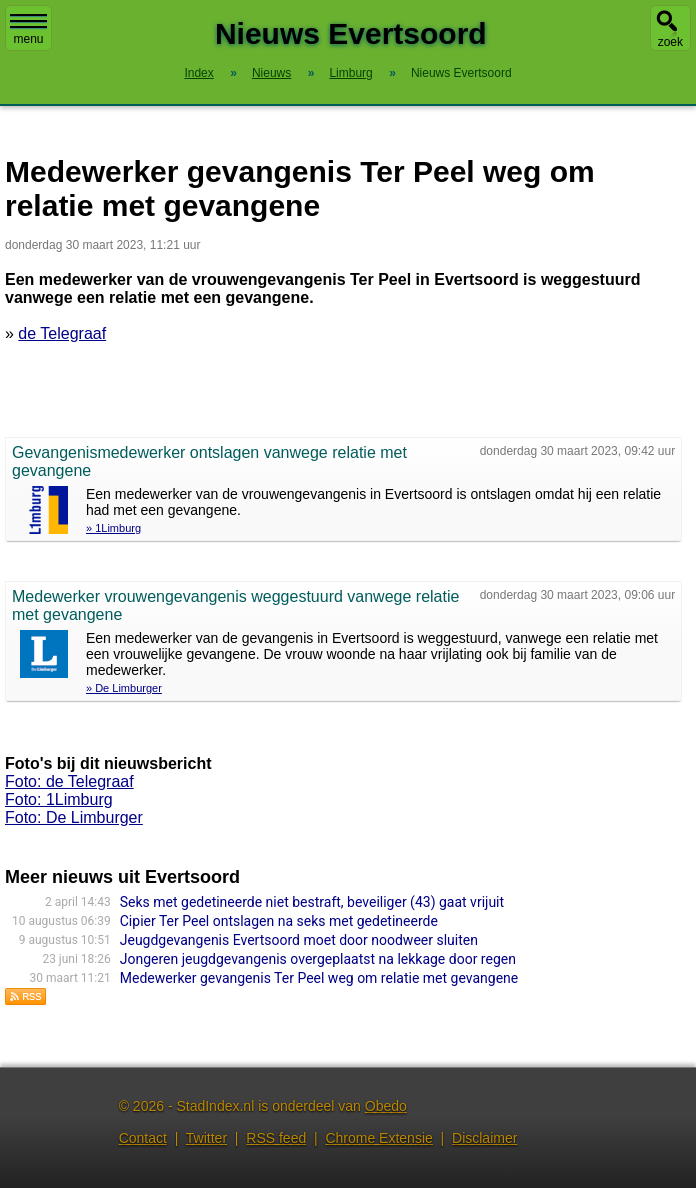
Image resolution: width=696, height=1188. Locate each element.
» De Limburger (124, 688)
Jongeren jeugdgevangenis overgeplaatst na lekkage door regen (318, 959)
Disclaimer (484, 1138)
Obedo (386, 1106)
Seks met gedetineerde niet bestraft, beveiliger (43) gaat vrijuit (312, 902)
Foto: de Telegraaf (69, 781)
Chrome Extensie (378, 1138)
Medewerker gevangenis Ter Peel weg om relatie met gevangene (319, 978)
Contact (143, 1138)
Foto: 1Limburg (59, 799)
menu (28, 30)
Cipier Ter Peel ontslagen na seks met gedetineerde (279, 921)
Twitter (206, 1138)
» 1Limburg (113, 528)
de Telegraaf (62, 333)
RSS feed (276, 1138)
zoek (670, 42)
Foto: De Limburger (74, 817)
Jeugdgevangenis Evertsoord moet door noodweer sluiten (299, 940)
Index (198, 73)
